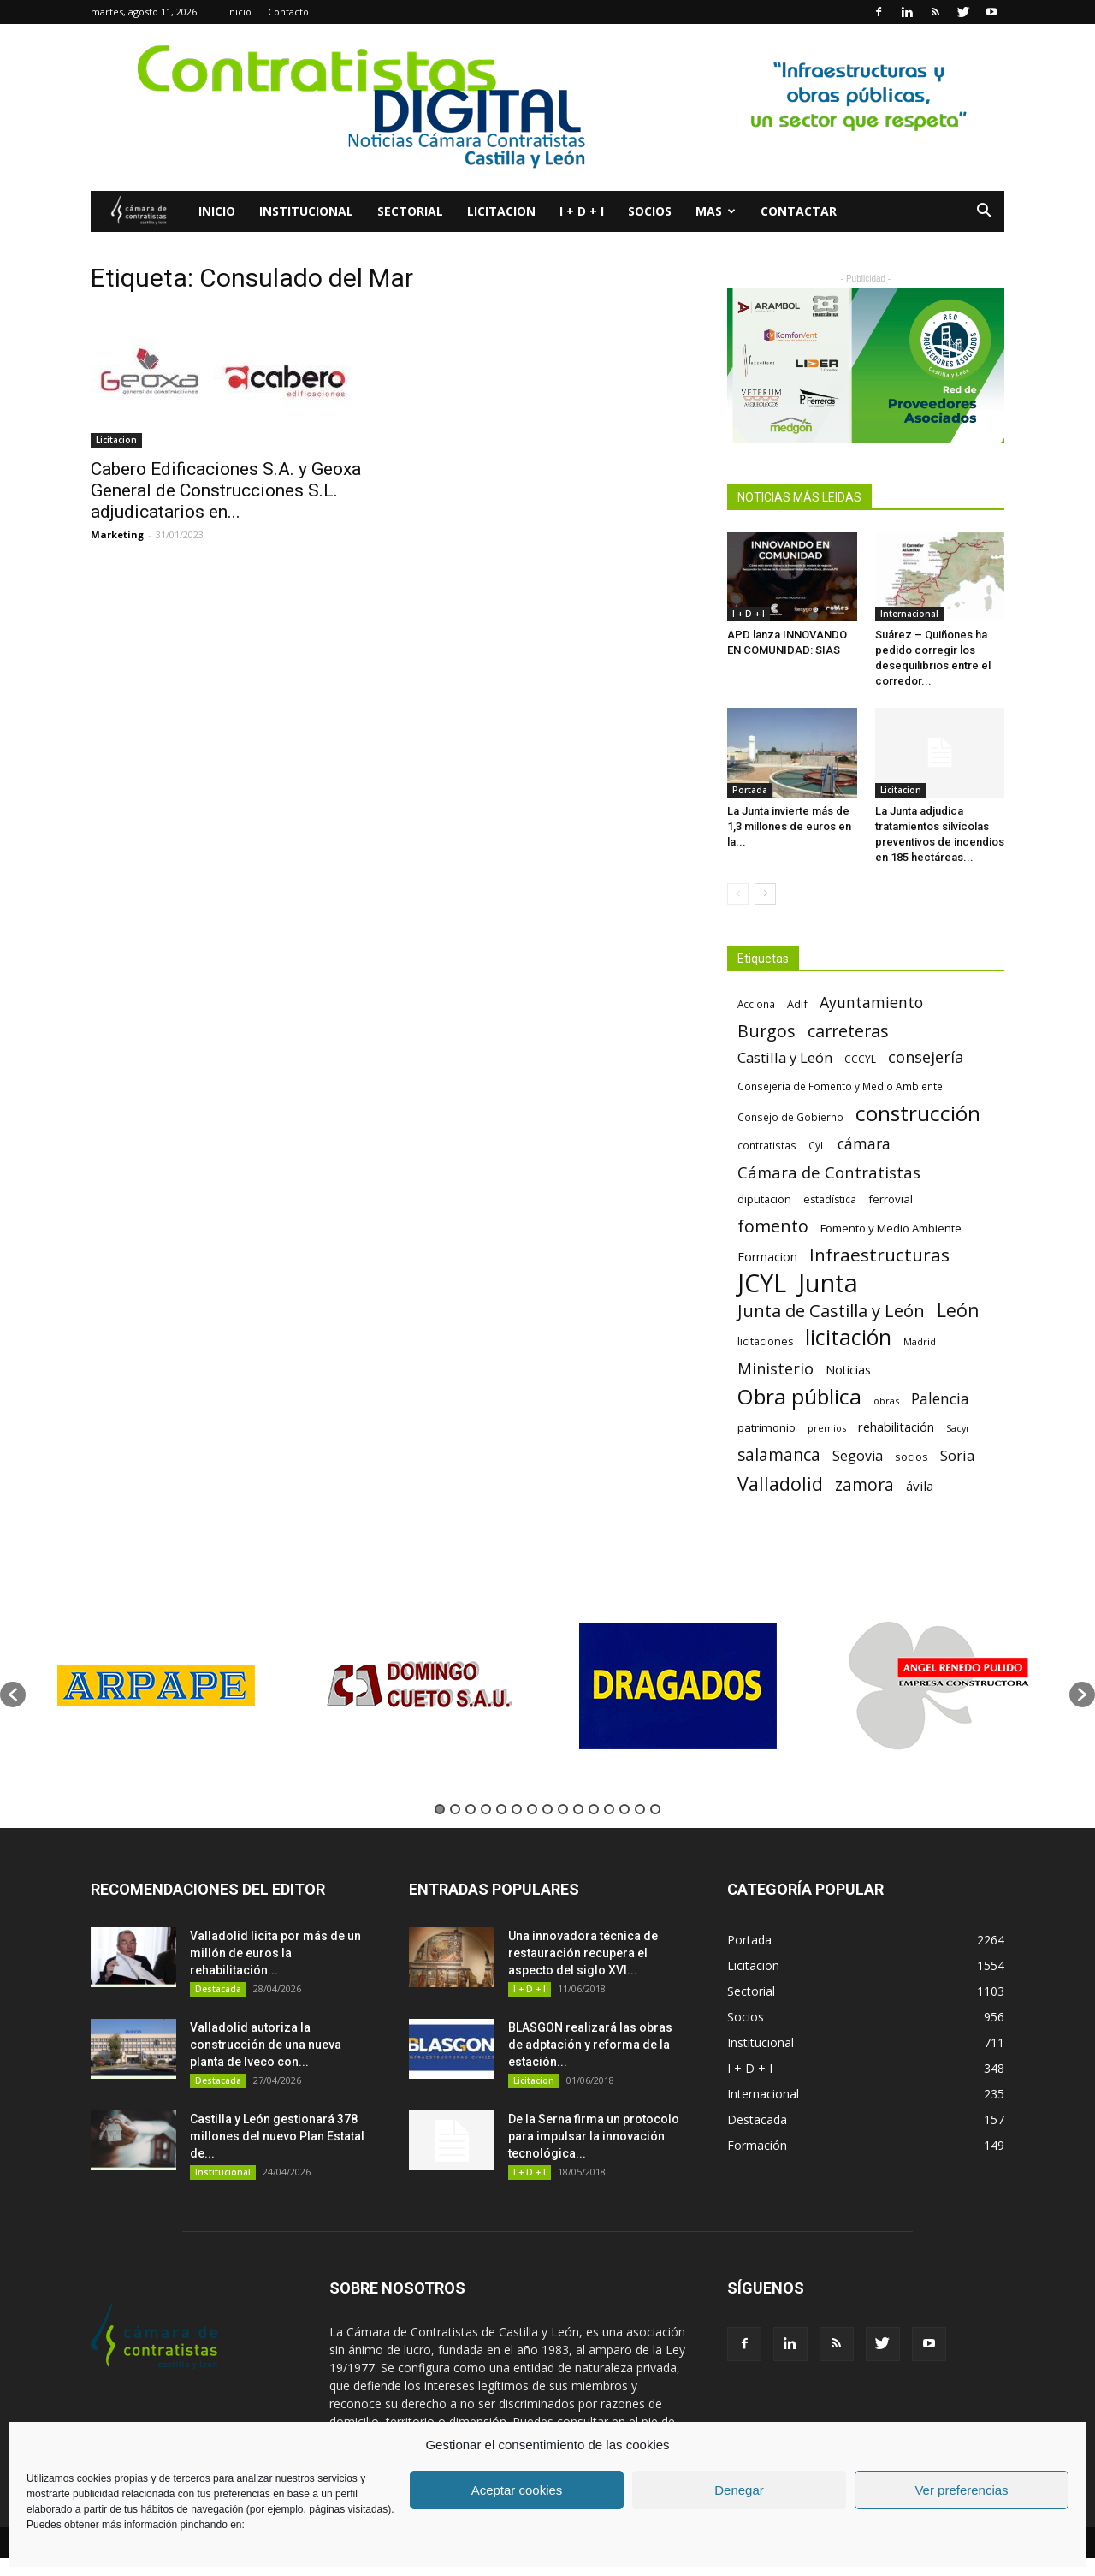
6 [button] (517, 1809)
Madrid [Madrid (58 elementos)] (919, 1341)
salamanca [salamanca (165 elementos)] (778, 1455)
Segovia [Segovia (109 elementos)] (857, 1456)
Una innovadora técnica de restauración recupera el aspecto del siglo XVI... (583, 1953)
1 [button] (440, 1809)
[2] (547, 107)
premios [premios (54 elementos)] (827, 1428)
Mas (715, 211)
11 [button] (594, 1809)
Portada (749, 790)
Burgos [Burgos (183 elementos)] (766, 1031)
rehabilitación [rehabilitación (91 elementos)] (896, 1426)
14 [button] (640, 1809)
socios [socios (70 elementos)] (911, 1456)
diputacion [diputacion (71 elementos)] (764, 1199)
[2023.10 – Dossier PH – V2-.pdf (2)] (865, 365)
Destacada (218, 1989)
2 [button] (455, 1809)
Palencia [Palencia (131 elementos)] (940, 1399)
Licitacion (501, 211)
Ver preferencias (961, 2490)
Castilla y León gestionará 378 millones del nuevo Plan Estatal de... (277, 2136)
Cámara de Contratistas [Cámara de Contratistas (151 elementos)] (828, 1172)
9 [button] (563, 1809)
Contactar (799, 211)
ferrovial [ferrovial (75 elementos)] (890, 1199)
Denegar (739, 2490)
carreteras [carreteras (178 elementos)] (848, 1031)
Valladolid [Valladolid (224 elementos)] (780, 1484)
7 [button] (532, 1809)
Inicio (239, 11)
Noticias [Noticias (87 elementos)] (848, 1370)
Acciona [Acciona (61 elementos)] (756, 1004)
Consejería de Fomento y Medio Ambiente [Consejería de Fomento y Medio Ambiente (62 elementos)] (840, 1086)
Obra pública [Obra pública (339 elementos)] (799, 1396)
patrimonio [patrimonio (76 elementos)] (766, 1427)
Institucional (306, 211)
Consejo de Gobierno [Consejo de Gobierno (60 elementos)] (790, 1117)
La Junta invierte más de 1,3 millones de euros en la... (789, 826)
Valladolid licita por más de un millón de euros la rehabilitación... (275, 1953)
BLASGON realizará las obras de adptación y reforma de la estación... (590, 2045)
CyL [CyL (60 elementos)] (817, 1145)
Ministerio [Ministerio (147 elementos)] (775, 1368)
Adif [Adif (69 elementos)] (797, 1004)
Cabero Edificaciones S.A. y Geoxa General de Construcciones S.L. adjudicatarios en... (226, 490)
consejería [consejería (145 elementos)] (925, 1057)
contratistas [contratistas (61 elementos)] (766, 1145)
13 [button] (624, 1809)
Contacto (288, 11)
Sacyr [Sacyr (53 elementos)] (958, 1428)
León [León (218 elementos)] (958, 1310)
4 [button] (486, 1809)
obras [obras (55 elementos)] (886, 1400)
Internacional (909, 614)
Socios (650, 211)
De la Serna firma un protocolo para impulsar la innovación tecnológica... (593, 2136)
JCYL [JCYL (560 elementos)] (761, 1283)
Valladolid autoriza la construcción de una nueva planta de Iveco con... (265, 2045)
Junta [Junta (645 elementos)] (828, 1283)
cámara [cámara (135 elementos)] (864, 1144)
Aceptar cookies (517, 2490)
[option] (156, 1685)
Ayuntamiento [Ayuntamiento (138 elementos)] (871, 1003)
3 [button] (470, 1809)
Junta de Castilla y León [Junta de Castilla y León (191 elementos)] (831, 1311)
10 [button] (578, 1809)
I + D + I (581, 211)
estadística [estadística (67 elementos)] (829, 1199)
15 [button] (655, 1809)
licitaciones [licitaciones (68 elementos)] (765, 1341)
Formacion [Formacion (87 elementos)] (767, 1257)
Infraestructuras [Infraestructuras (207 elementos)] (879, 1255)
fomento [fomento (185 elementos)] (772, 1226)
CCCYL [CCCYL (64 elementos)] (860, 1059)
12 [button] (609, 1809)
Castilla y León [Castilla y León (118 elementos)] (784, 1057)
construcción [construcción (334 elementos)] (917, 1113)
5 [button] (501, 1809)
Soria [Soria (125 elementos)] (957, 1455)
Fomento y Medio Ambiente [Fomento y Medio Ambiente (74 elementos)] (891, 1228)
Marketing (117, 534)
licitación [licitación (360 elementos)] (848, 1337)
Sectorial (410, 211)
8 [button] (547, 1809)
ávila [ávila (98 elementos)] (919, 1485)
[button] (983, 213)
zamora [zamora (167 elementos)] (864, 1484)
